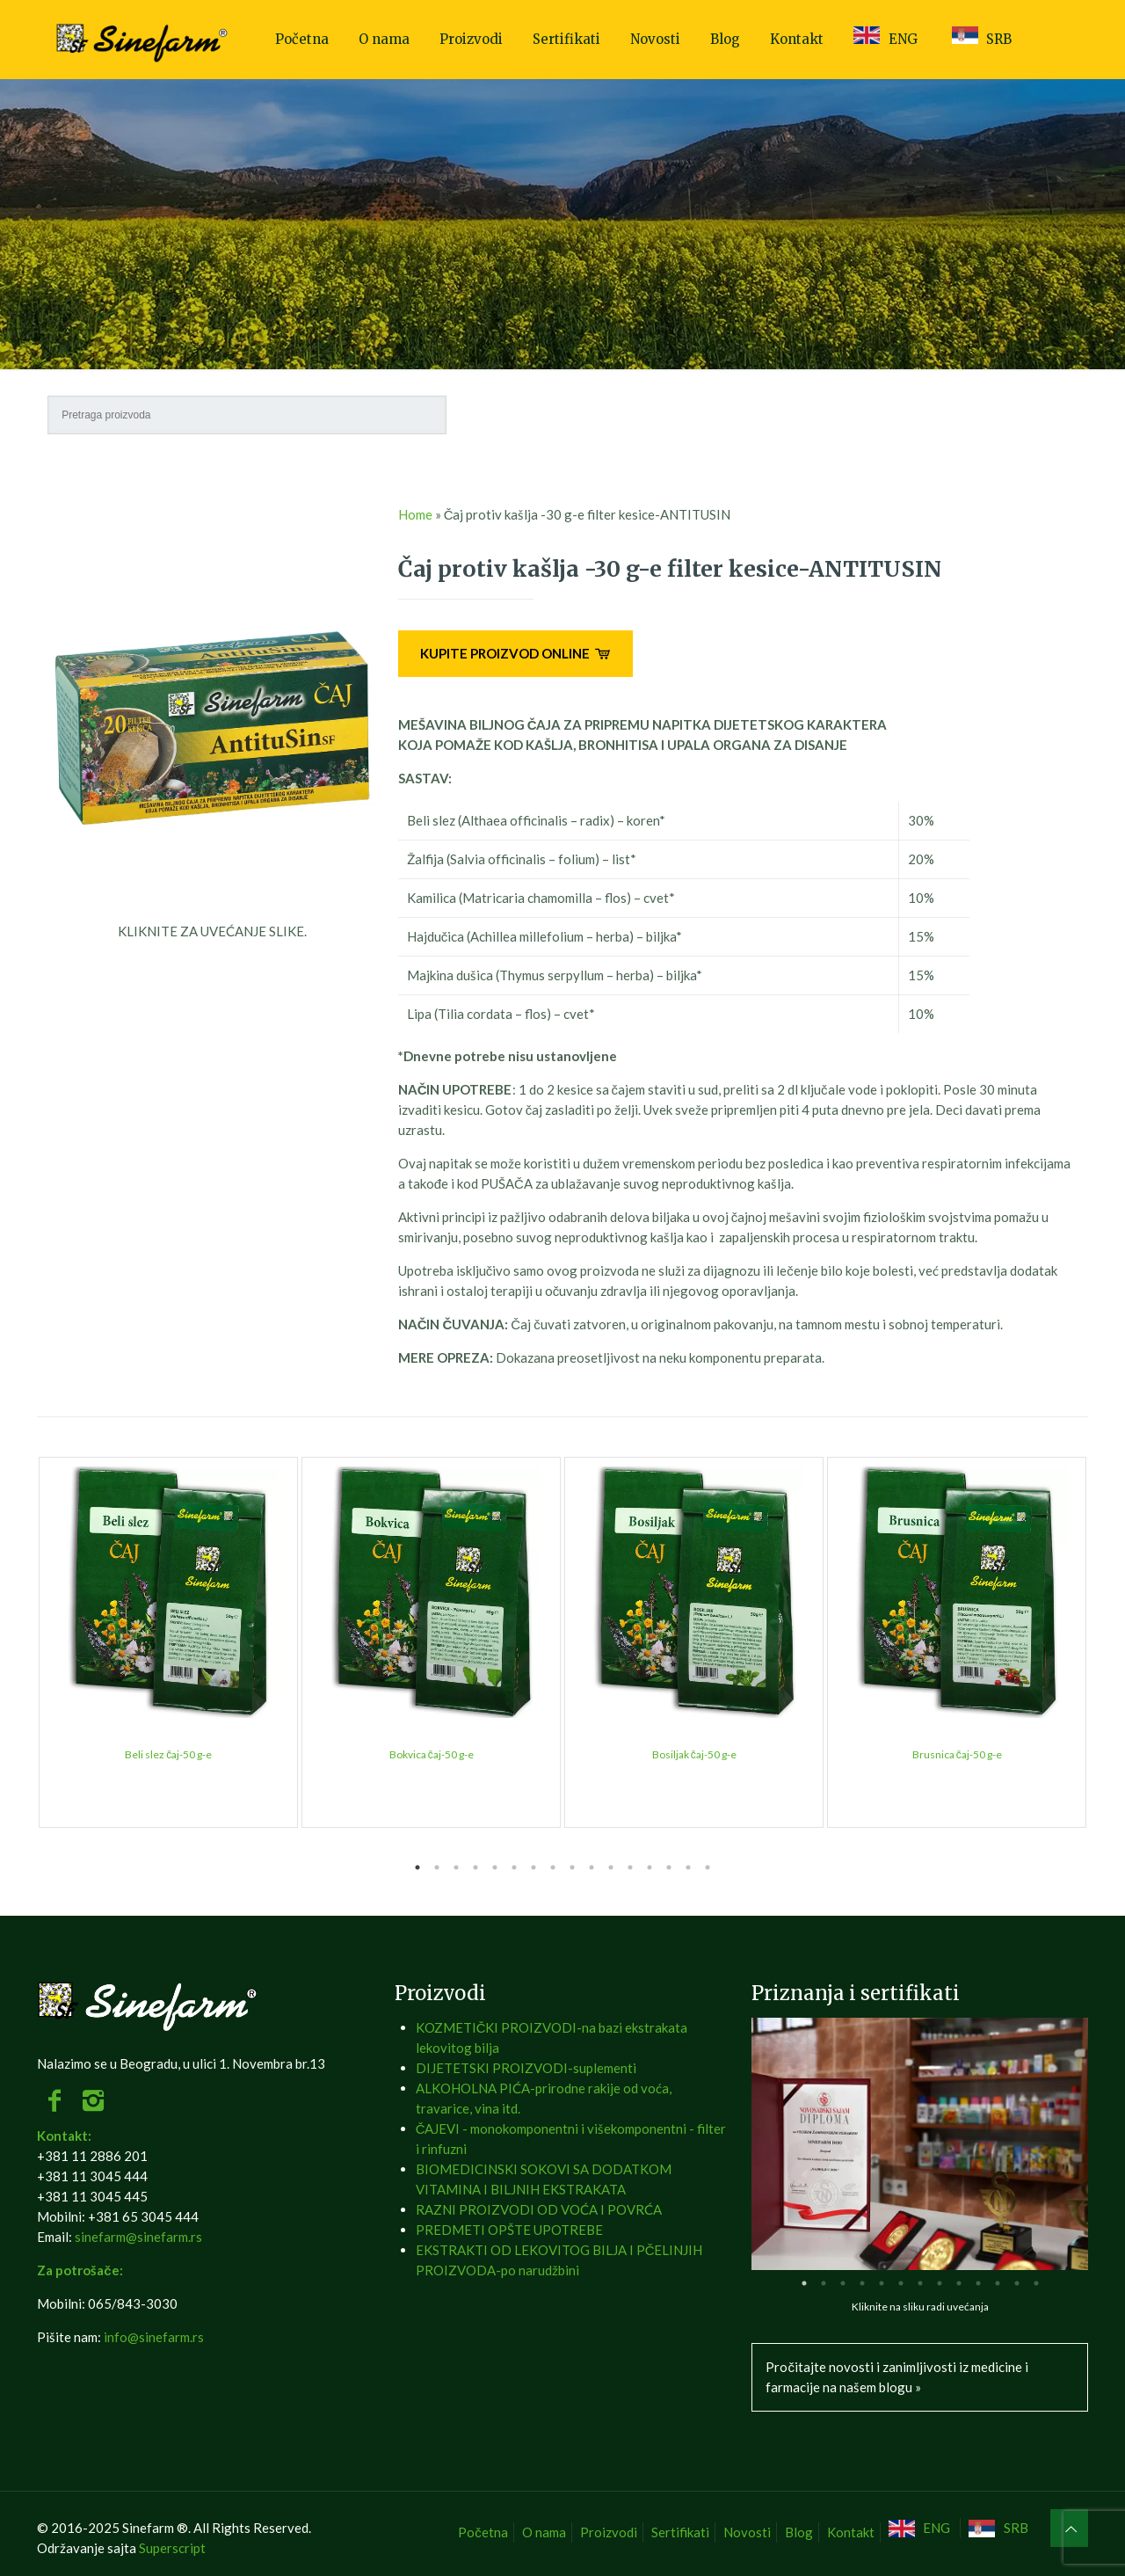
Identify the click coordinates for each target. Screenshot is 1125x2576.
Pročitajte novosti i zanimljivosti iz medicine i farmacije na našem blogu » (897, 2377)
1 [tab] (417, 1867)
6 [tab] (514, 1867)
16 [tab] (707, 1867)
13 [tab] (649, 1867)
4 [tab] (475, 1867)
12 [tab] (630, 1867)
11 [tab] (611, 1867)
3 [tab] (456, 1867)
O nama (544, 2532)
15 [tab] (688, 1867)
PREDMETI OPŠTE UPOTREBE (509, 2230)
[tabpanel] (168, 1642)
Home (415, 514)
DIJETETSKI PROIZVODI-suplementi (526, 2068)
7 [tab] (533, 1867)
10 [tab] (591, 1867)
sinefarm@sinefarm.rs (138, 2237)
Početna (483, 2532)
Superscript (172, 2548)
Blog (799, 2532)
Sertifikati (680, 2532)
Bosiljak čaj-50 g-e (694, 1754)
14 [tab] (669, 1867)
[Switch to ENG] (922, 2528)
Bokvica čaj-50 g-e (431, 1754)
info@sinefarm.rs (154, 2337)
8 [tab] (553, 1867)
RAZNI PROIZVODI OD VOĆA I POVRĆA (539, 2209)
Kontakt (851, 2532)
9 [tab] (572, 1867)
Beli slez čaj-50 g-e (168, 1754)
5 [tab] (495, 1867)
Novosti (747, 2532)
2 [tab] (437, 1867)
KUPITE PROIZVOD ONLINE (515, 653)
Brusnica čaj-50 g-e (957, 1754)
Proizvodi (608, 2532)
